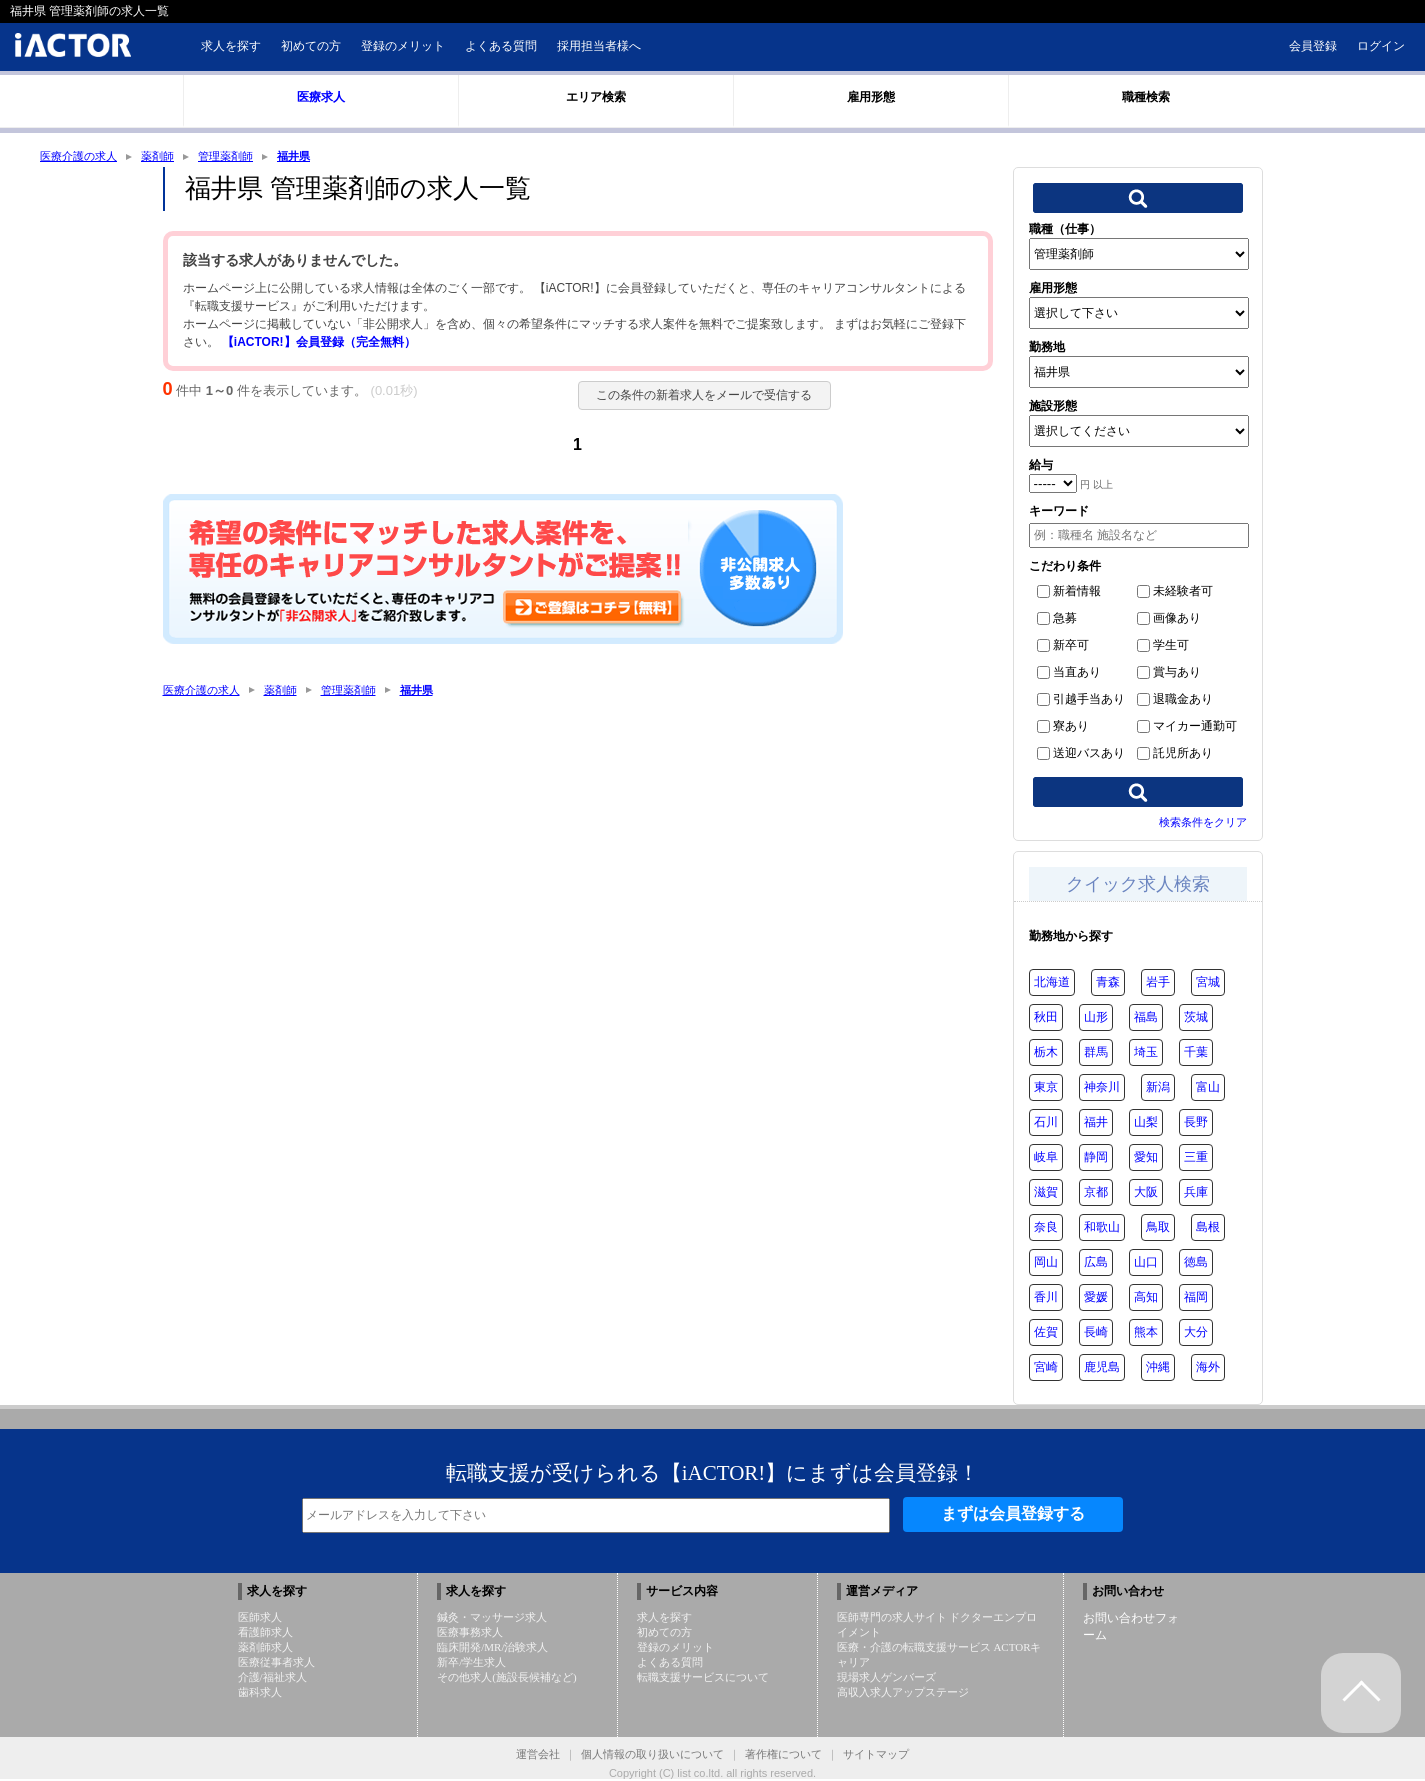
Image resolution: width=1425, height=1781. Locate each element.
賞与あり (1169, 674)
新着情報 (1069, 593)
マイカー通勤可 (1187, 728)
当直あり (1069, 674)
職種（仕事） (1065, 231)
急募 (1057, 620)
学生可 (1163, 647)
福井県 (310, 157)
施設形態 (1053, 408)
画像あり (1169, 620)
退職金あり (1175, 701)
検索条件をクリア (1203, 824)
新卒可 (1063, 647)
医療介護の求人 (82, 157)
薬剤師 (166, 157)
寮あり (1063, 728)
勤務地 (1047, 349)
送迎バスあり (1081, 755)
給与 (1041, 467)
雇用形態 (1053, 290)
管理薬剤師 (238, 157)
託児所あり (1175, 755)
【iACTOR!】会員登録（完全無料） (319, 344)
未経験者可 (1175, 593)
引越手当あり (1081, 701)
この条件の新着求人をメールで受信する (699, 397)
